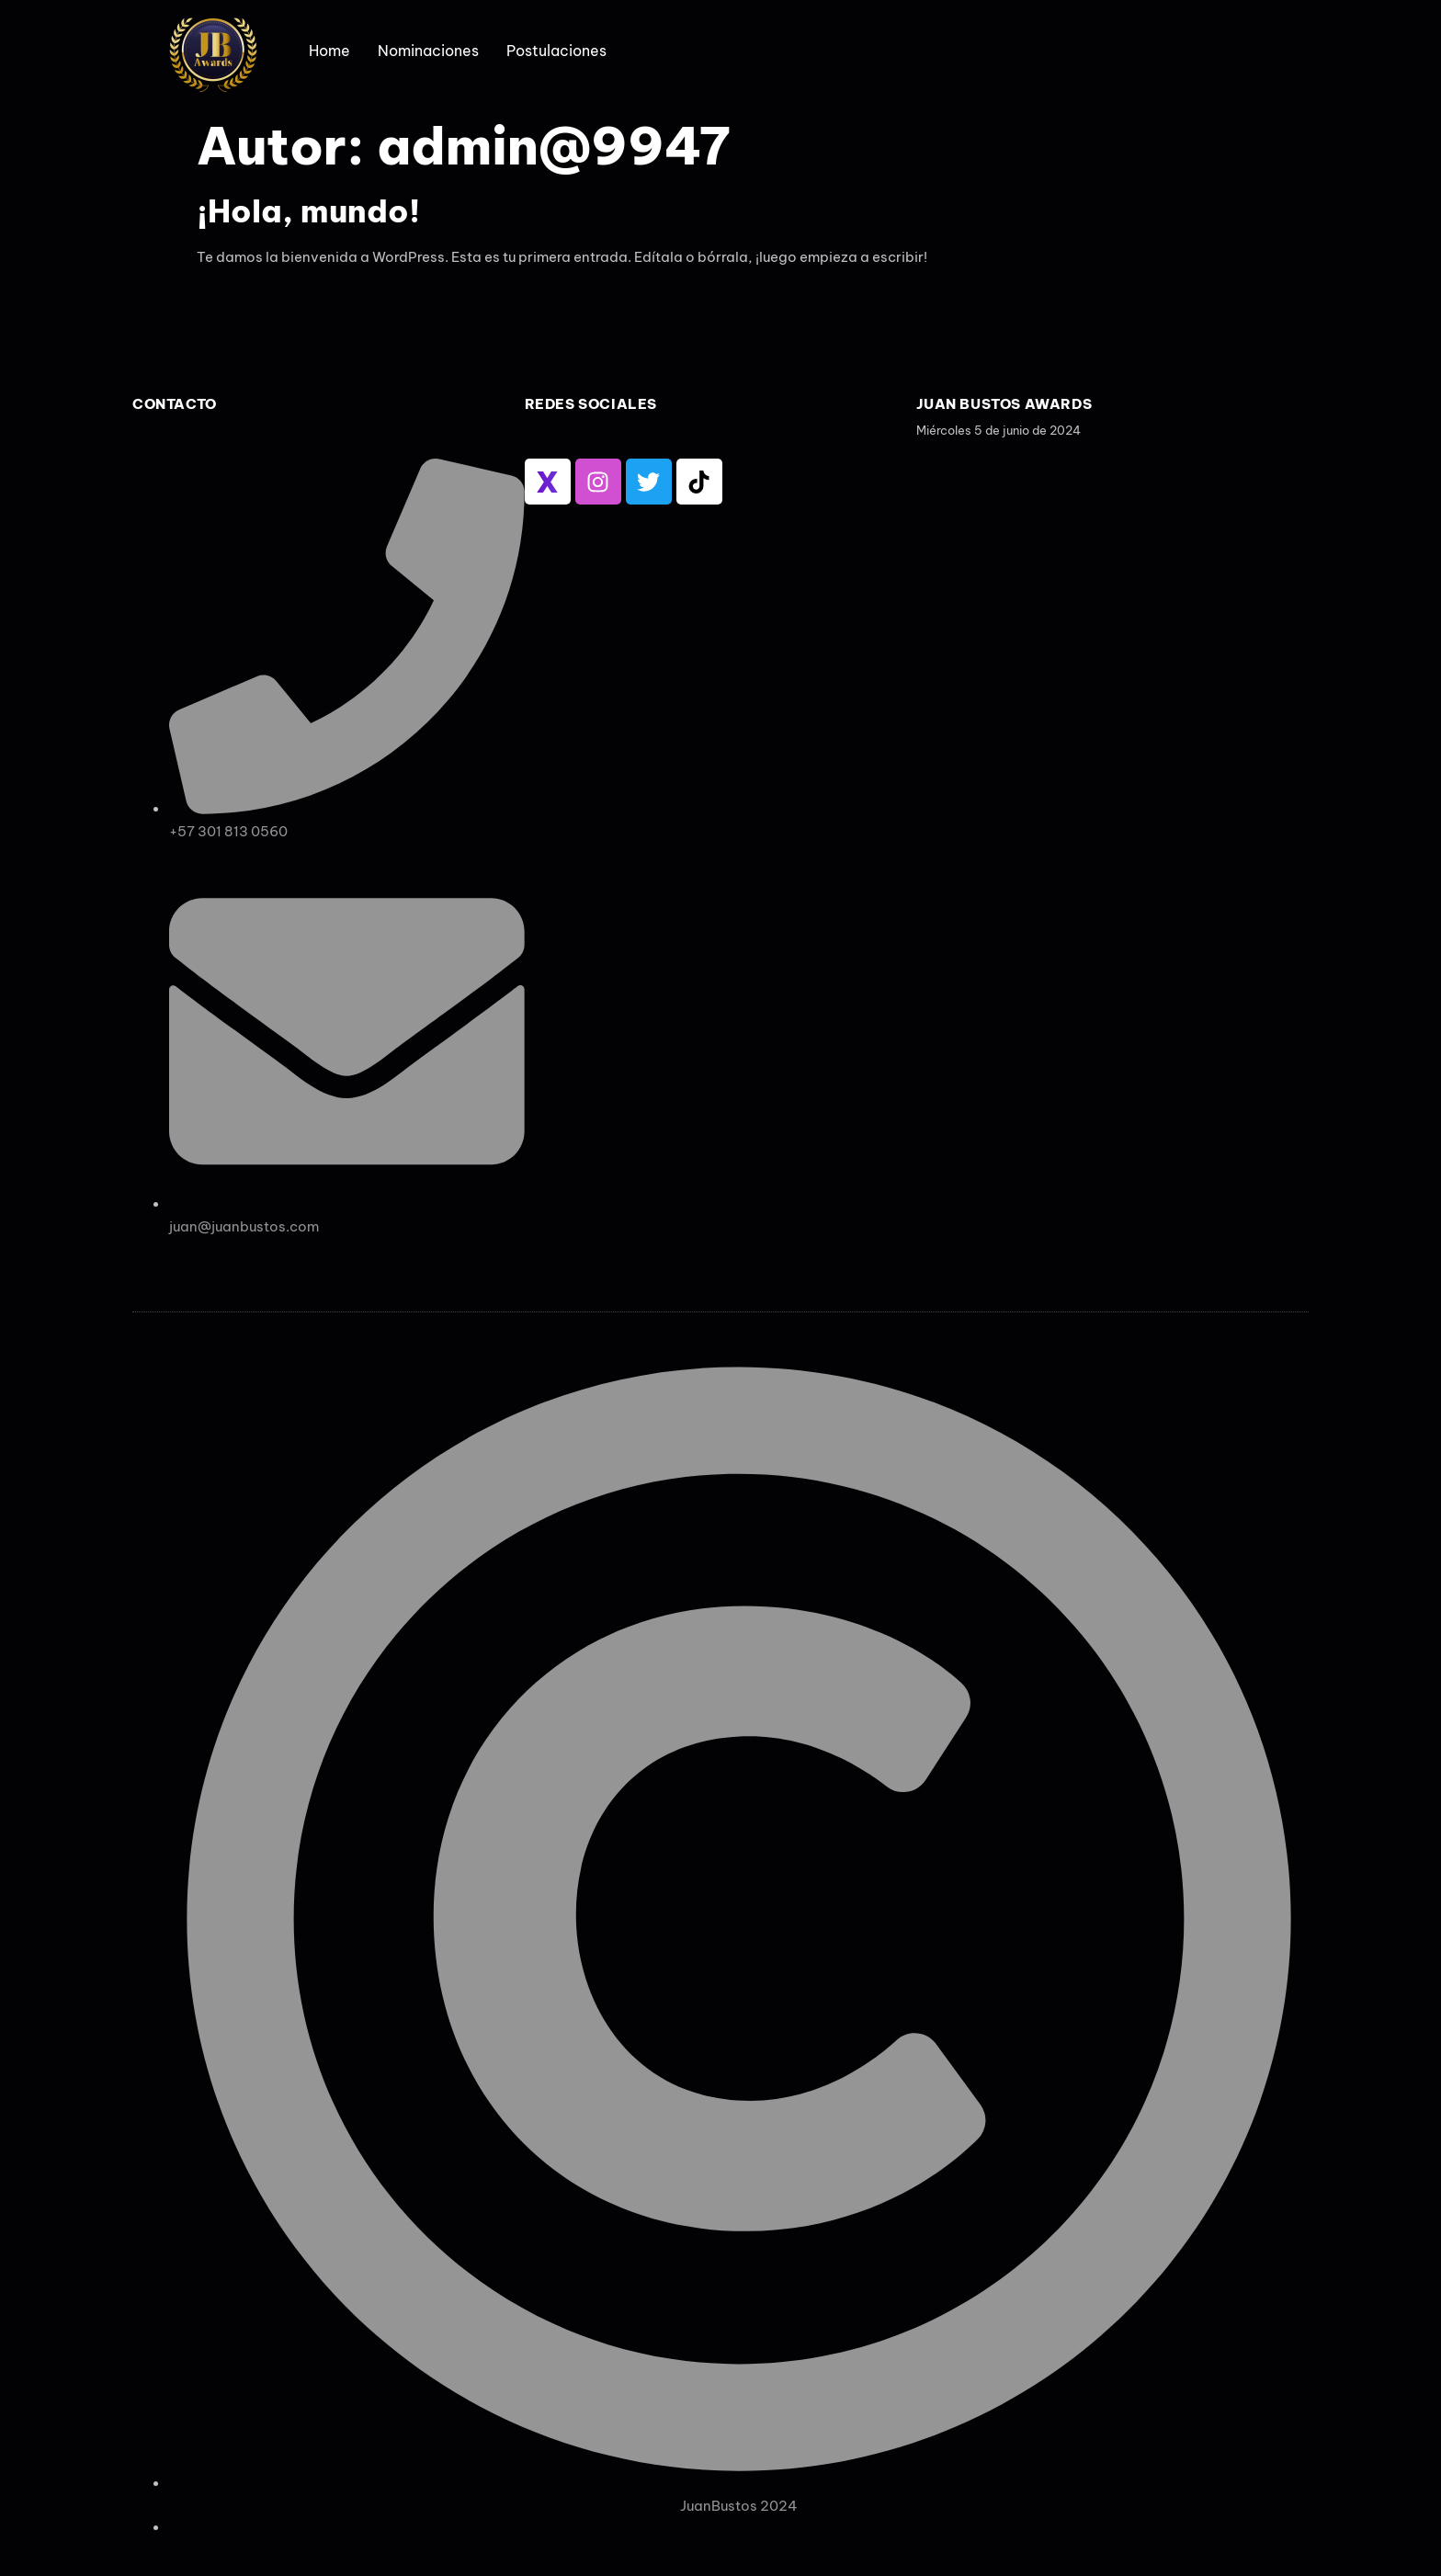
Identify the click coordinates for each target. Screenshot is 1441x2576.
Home (329, 50)
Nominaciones (428, 50)
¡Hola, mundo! (308, 211)
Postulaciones (556, 50)
